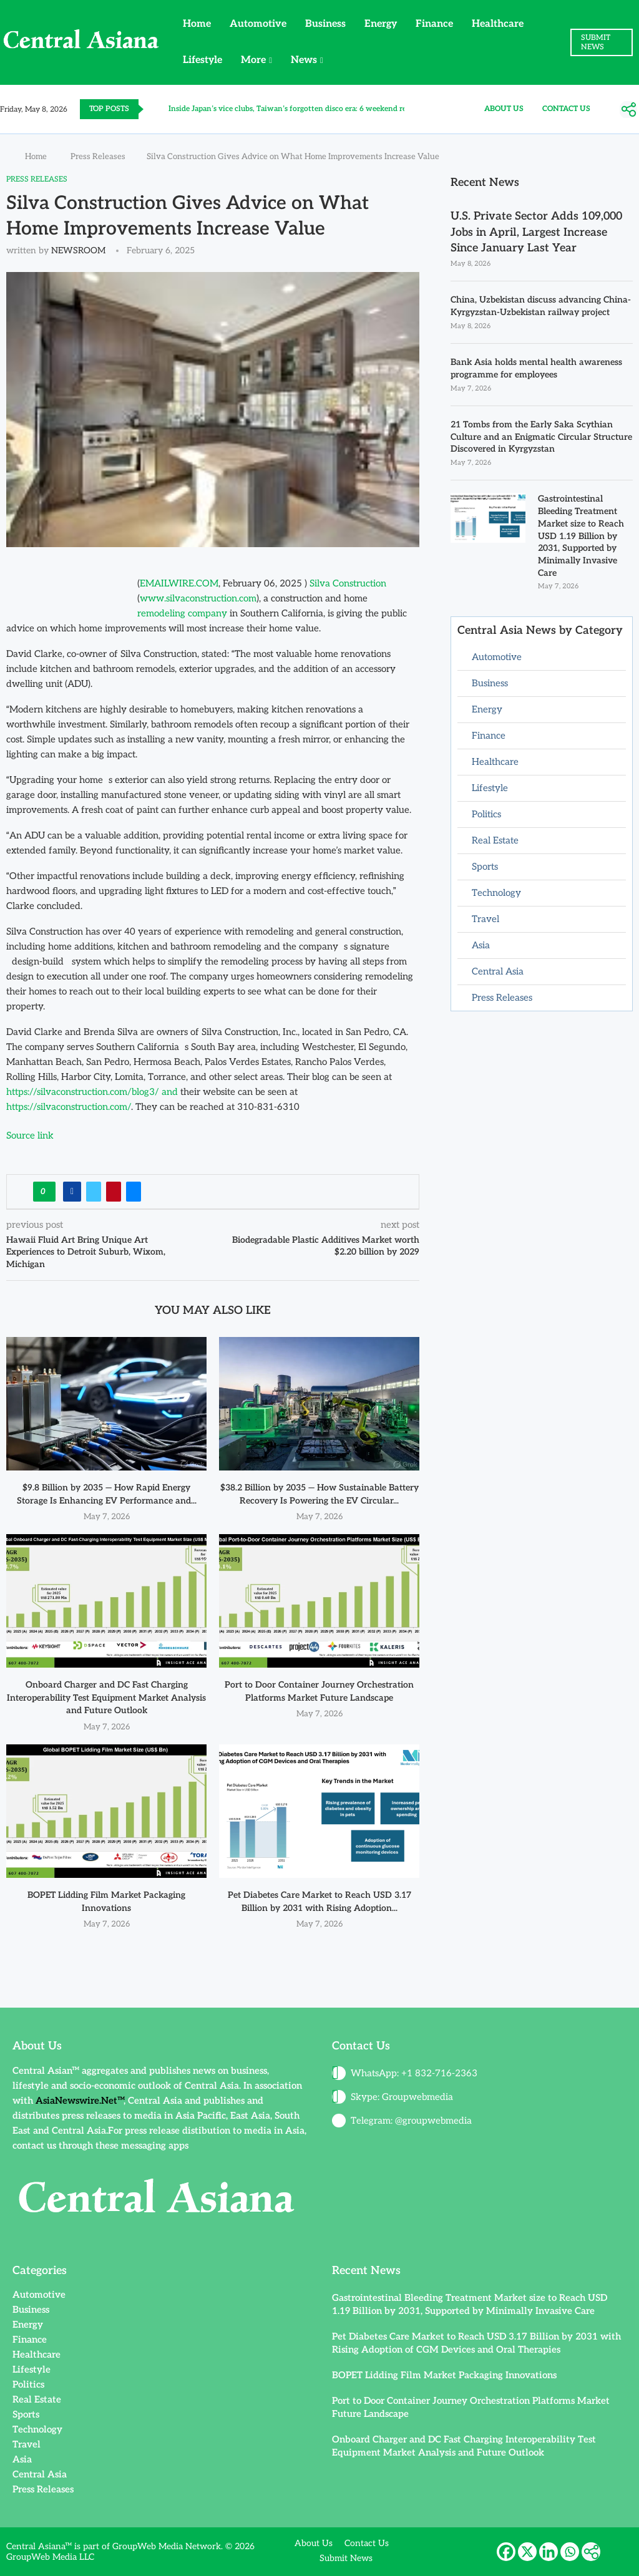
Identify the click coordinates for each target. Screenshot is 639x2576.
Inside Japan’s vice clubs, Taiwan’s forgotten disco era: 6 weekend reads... (295, 109)
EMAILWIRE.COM (179, 583)
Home (197, 24)
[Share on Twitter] (93, 1192)
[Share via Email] (133, 1192)
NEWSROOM (78, 250)
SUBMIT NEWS (595, 42)
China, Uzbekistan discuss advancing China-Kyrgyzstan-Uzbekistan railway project (541, 306)
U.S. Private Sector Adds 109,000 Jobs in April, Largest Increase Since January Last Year (536, 232)
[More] (628, 109)
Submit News (346, 2558)
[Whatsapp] (569, 2551)
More (253, 60)
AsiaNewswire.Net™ (80, 2100)
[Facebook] (506, 2551)
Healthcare (498, 24)
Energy (380, 24)
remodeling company (182, 613)
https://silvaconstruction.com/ (68, 1106)
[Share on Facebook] (72, 1192)
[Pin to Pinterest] (113, 1192)
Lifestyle (202, 60)
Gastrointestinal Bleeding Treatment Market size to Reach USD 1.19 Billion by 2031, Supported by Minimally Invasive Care (581, 535)
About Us (504, 109)
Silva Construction (348, 583)
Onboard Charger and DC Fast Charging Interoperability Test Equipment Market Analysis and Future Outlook (106, 1697)
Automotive (258, 24)
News (304, 60)
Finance (434, 24)
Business (325, 24)
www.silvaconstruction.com (198, 598)
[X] (527, 2551)
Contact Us (566, 109)
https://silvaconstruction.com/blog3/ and (92, 1091)
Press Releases (98, 157)
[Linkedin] (548, 2551)
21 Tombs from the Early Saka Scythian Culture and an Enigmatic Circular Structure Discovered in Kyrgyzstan (541, 436)
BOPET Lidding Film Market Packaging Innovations (444, 2375)
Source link (30, 1135)
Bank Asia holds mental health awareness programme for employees (536, 368)
